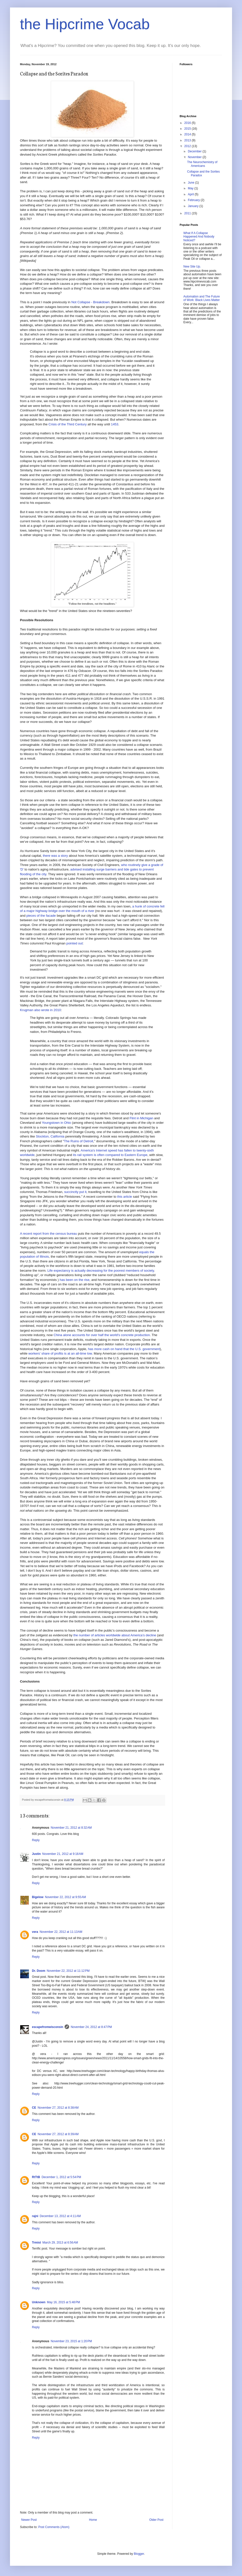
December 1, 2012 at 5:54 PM (61, 2177)
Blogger (139, 2554)
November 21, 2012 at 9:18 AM (62, 1854)
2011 (188, 213)
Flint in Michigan (141, 1118)
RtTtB (36, 2177)
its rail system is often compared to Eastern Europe (110, 1155)
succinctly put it (75, 1192)
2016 (188, 123)
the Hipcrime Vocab (85, 24)
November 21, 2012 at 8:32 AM (71, 1827)
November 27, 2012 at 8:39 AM (58, 2134)
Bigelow (37, 1897)
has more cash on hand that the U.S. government (124, 1349)
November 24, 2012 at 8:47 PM (91, 2027)
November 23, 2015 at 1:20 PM (71, 2341)
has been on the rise (75, 1280)
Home (93, 2520)
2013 (188, 140)
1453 (114, 424)
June (191, 182)
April (191, 194)
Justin (36, 1854)
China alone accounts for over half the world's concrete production (102, 1335)
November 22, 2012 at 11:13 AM (61, 1932)
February (194, 200)
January (193, 206)
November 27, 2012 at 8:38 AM (58, 2107)
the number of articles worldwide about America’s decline (114, 1635)
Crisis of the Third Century (67, 424)
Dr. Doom (38, 1971)
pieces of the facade (41, 915)
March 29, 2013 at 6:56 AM (60, 2242)
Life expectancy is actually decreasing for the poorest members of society (100, 1270)
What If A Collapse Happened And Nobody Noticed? (198, 236)
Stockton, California (50, 1136)
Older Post (156, 2520)
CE (34, 2107)
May (191, 188)
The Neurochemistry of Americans (202, 163)
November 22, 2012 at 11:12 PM (68, 1971)
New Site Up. (192, 266)
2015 (188, 128)
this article (124, 1196)
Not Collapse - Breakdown (90, 302)
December (195, 151)
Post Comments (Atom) (53, 2527)
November (195, 157)
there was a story (55, 856)
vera (35, 1932)
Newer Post (29, 2520)
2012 (188, 146)
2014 (188, 134)
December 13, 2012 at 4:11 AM (60, 2216)
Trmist (36, 2242)
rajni (35, 2216)
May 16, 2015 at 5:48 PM (63, 2302)
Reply (36, 1840)
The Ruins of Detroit (78, 1141)
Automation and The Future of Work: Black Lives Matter (201, 298)
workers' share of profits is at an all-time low (60, 1353)
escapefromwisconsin (47, 2027)
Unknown (38, 2302)
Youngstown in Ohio (56, 1123)
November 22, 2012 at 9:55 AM (65, 1897)
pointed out (74, 943)
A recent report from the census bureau (48, 1233)
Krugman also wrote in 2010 (40, 1010)
